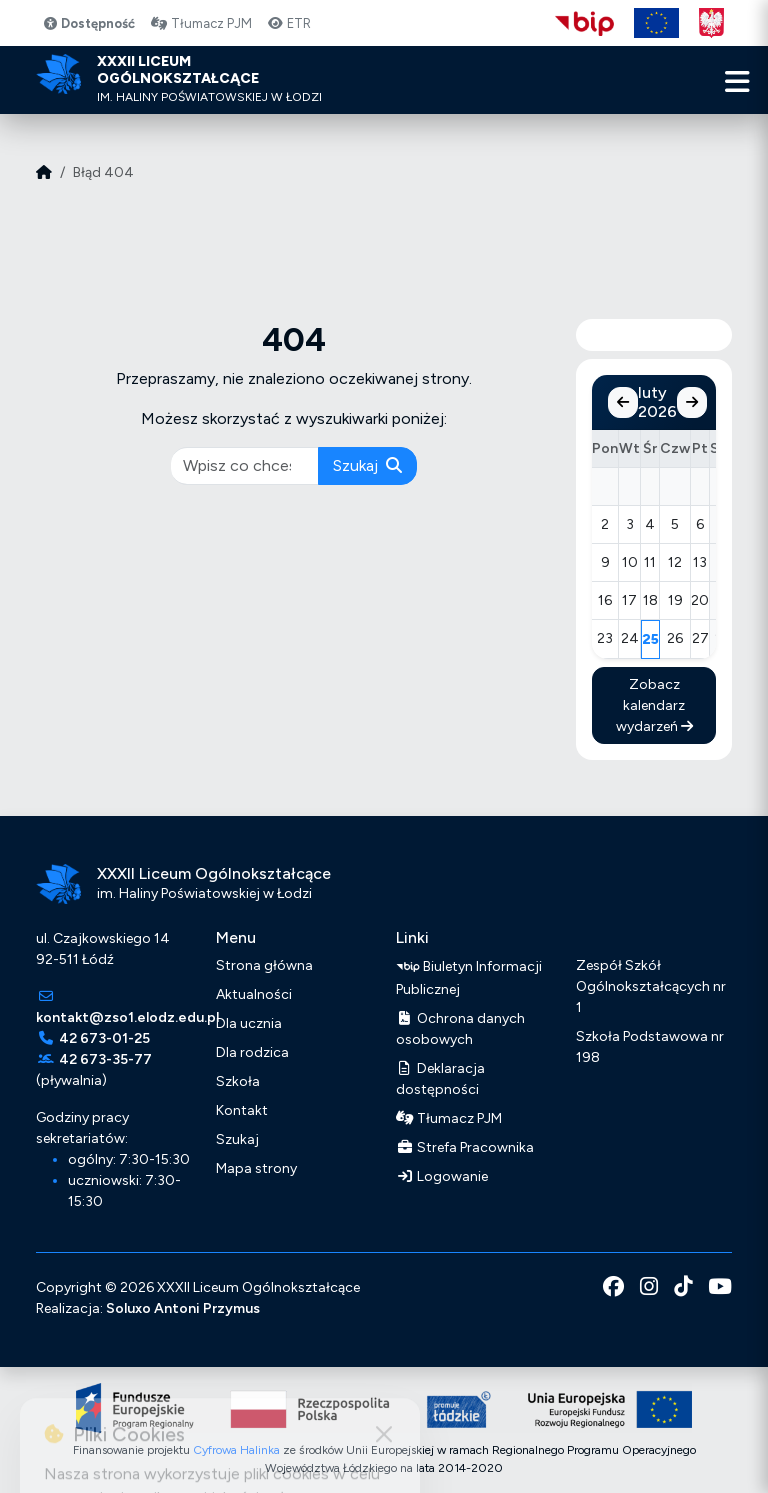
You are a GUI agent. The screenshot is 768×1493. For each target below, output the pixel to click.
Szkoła (238, 1081)
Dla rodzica (252, 1052)
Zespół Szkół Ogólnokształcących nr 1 (651, 986)
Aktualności (254, 994)
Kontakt (242, 1110)
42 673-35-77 (105, 1059)
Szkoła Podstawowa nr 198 (650, 1047)
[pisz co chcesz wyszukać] (245, 466)
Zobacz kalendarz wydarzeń (654, 705)
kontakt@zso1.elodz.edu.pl (127, 1017)
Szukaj (367, 465)
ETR (289, 23)
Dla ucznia (249, 1023)
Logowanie (442, 1176)
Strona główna (264, 965)
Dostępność (88, 23)
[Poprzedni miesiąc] (623, 402)
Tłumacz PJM (201, 23)
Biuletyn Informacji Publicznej (469, 976)
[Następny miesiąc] (692, 402)
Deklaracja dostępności (440, 1079)
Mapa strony (256, 1168)
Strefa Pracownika (465, 1147)
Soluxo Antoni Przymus (183, 1308)
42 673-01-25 (104, 1038)
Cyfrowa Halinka (236, 1450)
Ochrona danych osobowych (460, 1029)
